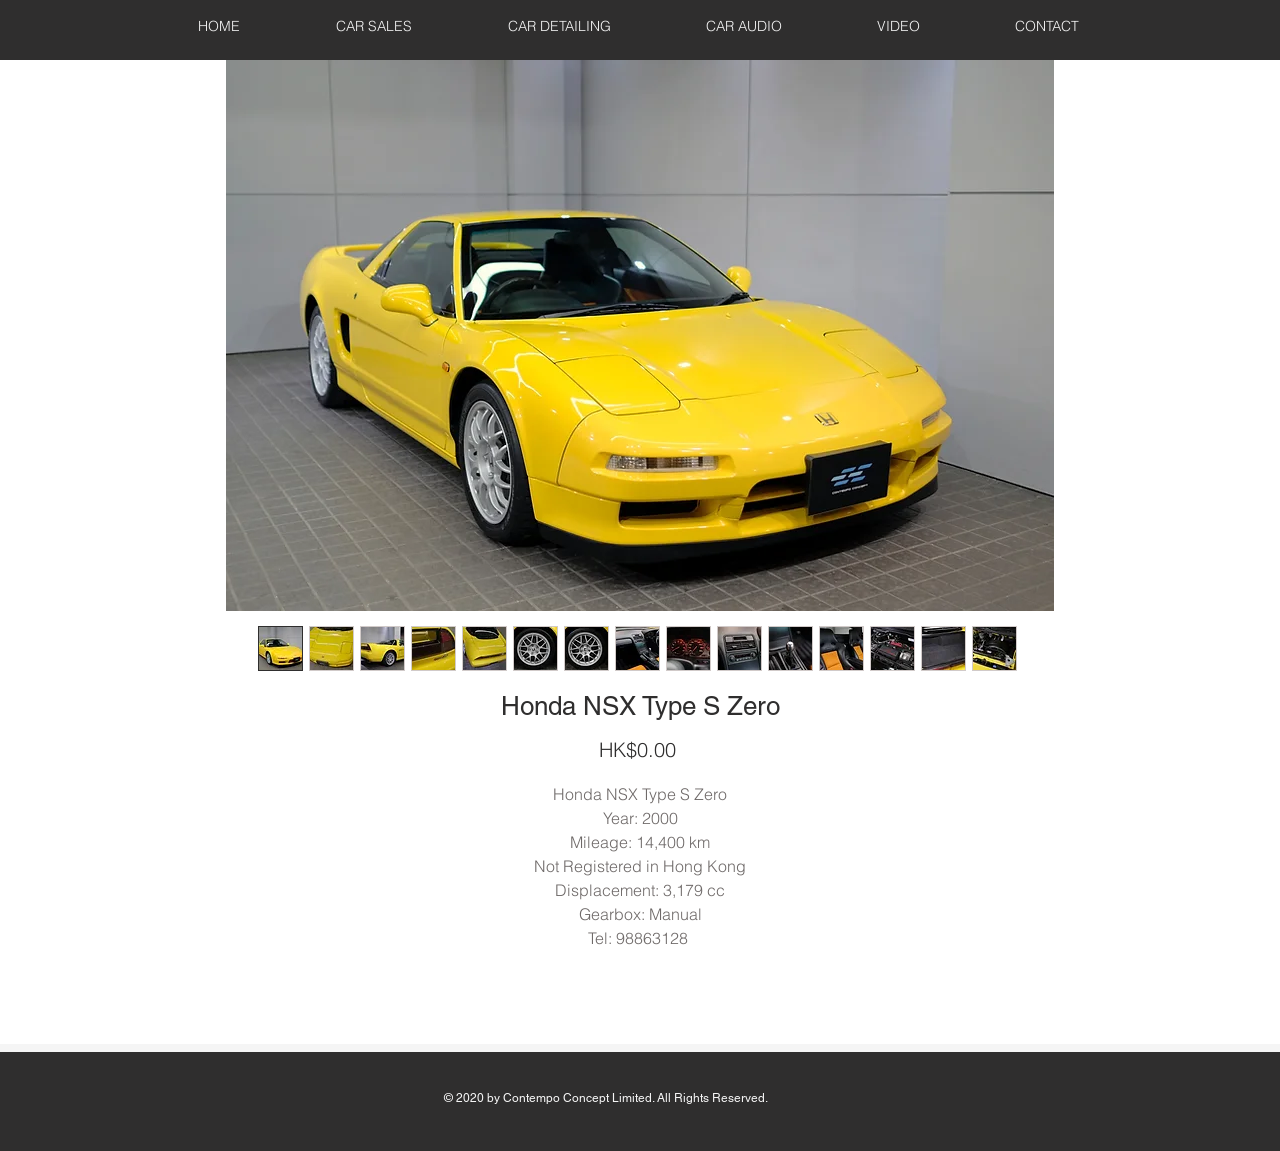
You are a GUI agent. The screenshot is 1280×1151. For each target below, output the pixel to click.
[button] (374, 26)
